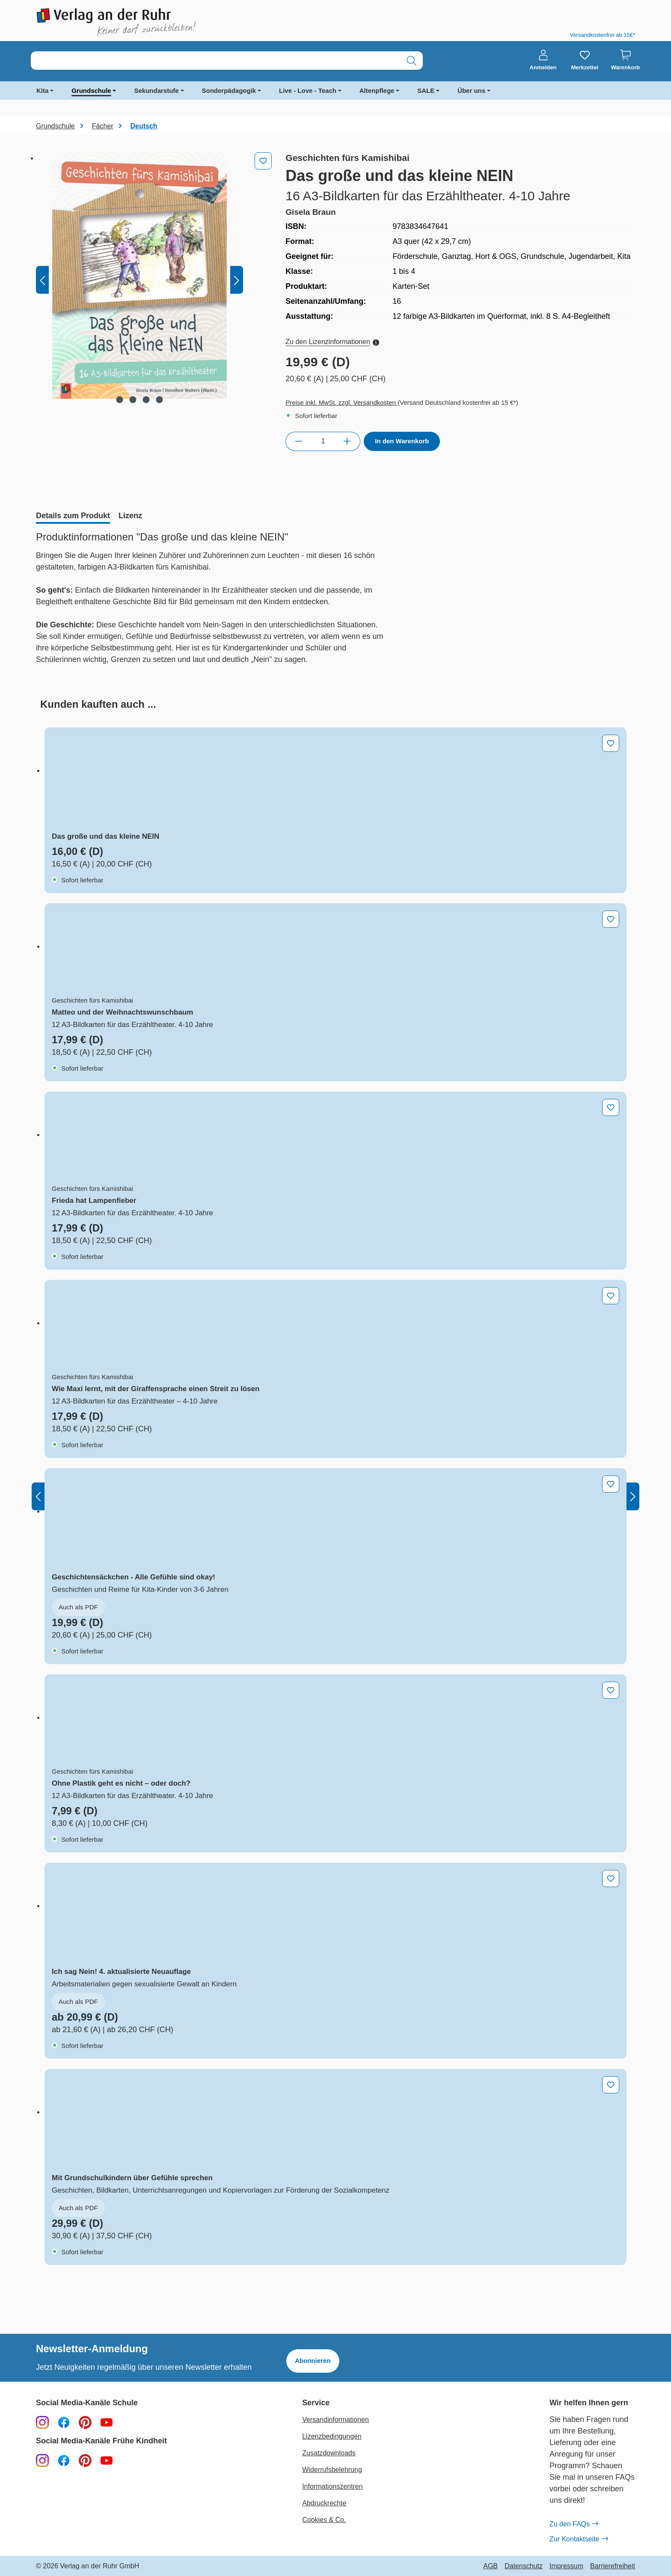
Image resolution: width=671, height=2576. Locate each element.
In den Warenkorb (402, 441)
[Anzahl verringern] (298, 441)
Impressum (566, 2566)
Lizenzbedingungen (332, 2436)
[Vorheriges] (42, 280)
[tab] (73, 516)
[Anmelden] (543, 60)
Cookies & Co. (324, 2519)
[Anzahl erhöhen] (347, 441)
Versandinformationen (335, 2419)
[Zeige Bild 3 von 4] (146, 399)
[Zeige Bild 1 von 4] (119, 399)
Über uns (471, 90)
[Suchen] (411, 60)
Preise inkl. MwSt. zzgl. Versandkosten (341, 402)
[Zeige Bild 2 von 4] (133, 399)
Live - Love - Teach (307, 90)
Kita (42, 90)
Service (316, 2403)
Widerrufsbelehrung (332, 2469)
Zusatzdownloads (329, 2453)
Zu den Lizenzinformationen (332, 341)
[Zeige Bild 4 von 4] (159, 399)
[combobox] (216, 60)
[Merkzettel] (584, 60)
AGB (490, 2566)
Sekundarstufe (156, 90)
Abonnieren (312, 2360)
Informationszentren (332, 2486)
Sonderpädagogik (229, 90)
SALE (425, 90)
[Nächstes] (236, 280)
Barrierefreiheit (612, 2566)
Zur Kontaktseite (578, 2539)
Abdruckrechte (324, 2503)
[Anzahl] (323, 441)
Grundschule (91, 90)
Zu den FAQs (573, 2524)
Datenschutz (524, 2566)
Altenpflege (377, 90)
